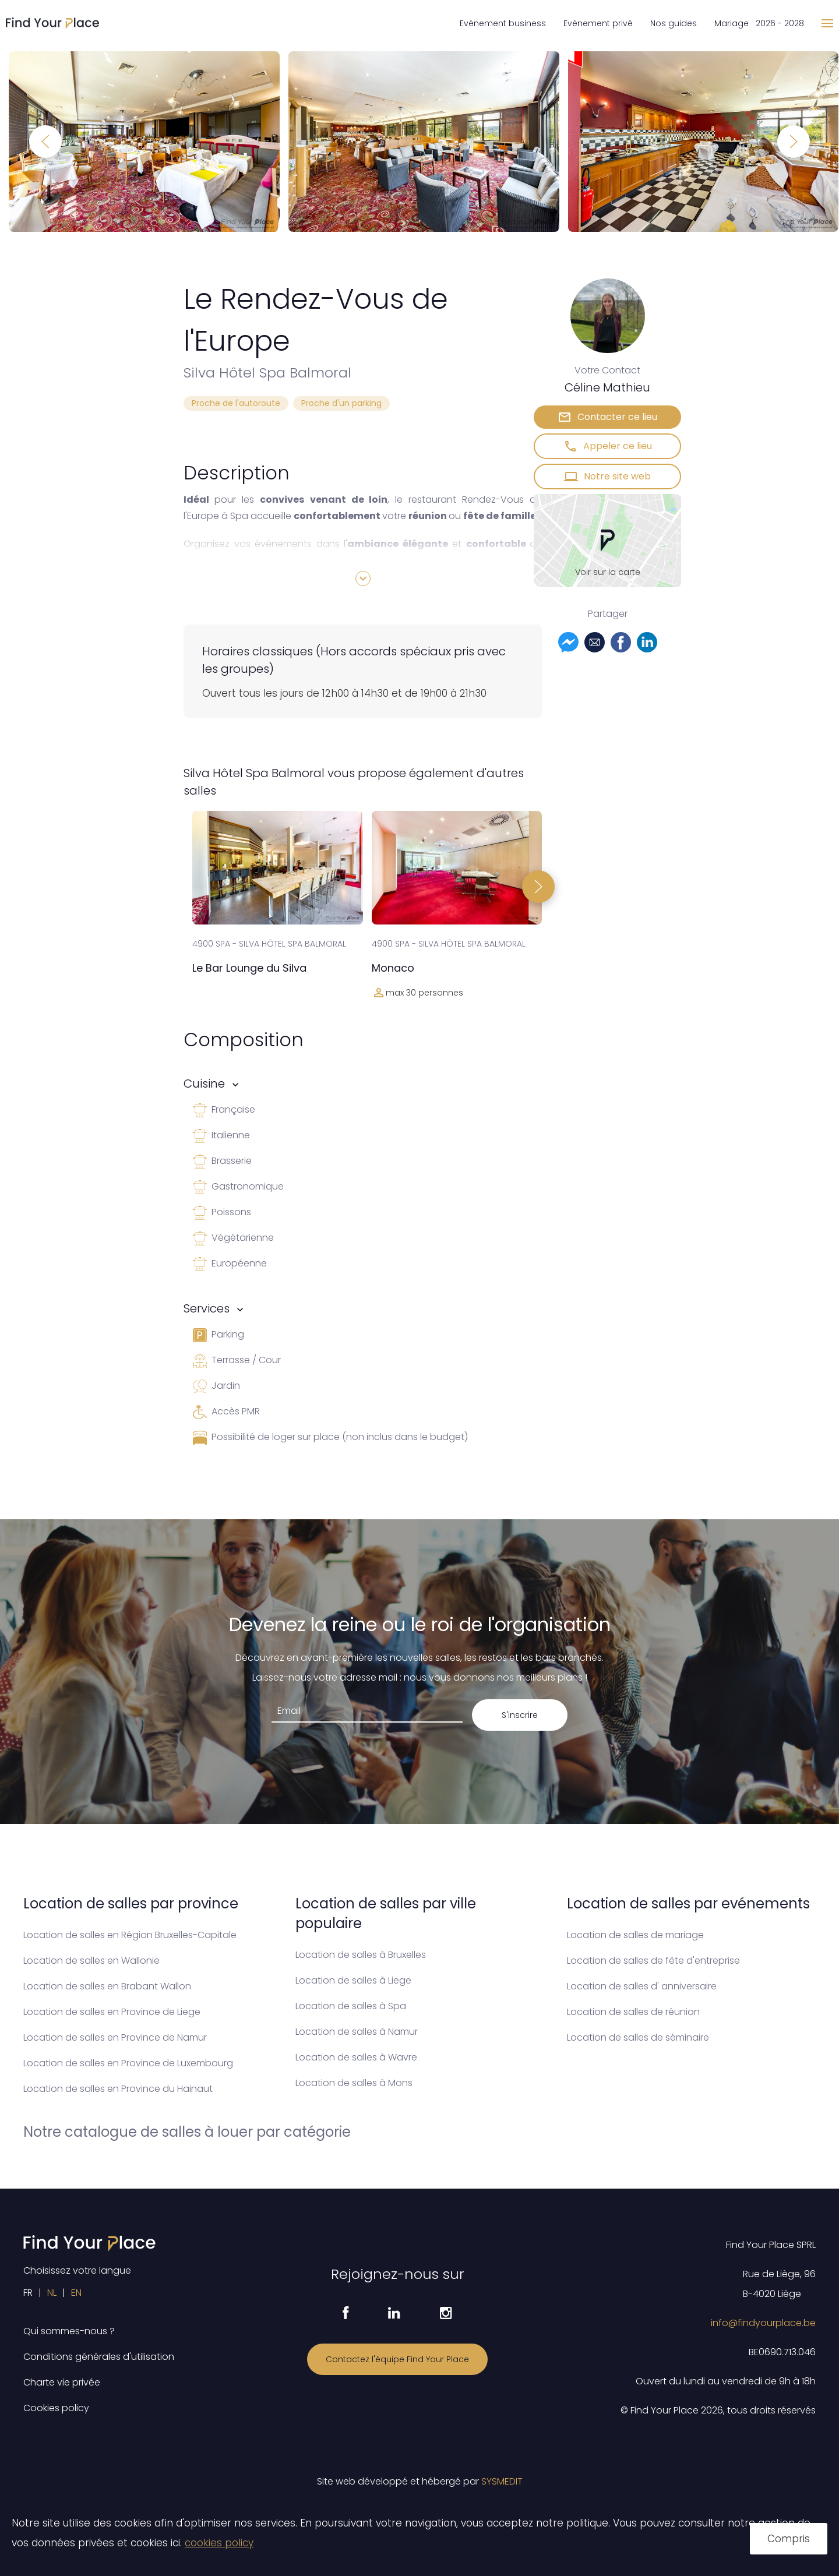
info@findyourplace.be (763, 2323)
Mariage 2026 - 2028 (759, 23)
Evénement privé (598, 23)
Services (207, 1308)
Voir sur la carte (607, 572)
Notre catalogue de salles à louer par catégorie (187, 2131)
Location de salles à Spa (350, 2006)
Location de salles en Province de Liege (111, 2012)
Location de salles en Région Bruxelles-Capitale (130, 1935)
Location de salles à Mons (354, 2083)
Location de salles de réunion (633, 2012)
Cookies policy (56, 2408)
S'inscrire (520, 1715)
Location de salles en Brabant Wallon (107, 1986)
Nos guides (673, 23)
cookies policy (219, 2543)
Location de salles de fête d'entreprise (653, 1960)
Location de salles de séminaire (638, 2037)
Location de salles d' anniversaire (642, 1986)
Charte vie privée (61, 2382)
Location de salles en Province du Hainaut (118, 2088)
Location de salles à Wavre (356, 2057)
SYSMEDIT (502, 2481)
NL (52, 2292)
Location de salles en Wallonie (91, 1960)
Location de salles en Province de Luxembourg (128, 2063)
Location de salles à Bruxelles (360, 1954)
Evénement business (503, 23)
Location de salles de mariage (635, 1935)
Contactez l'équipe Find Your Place (397, 2359)
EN (76, 2292)
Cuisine (204, 1083)
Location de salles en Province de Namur (115, 2037)
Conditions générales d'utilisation (98, 2356)
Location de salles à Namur (356, 2031)
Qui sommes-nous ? (69, 2331)
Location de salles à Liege (353, 1980)
